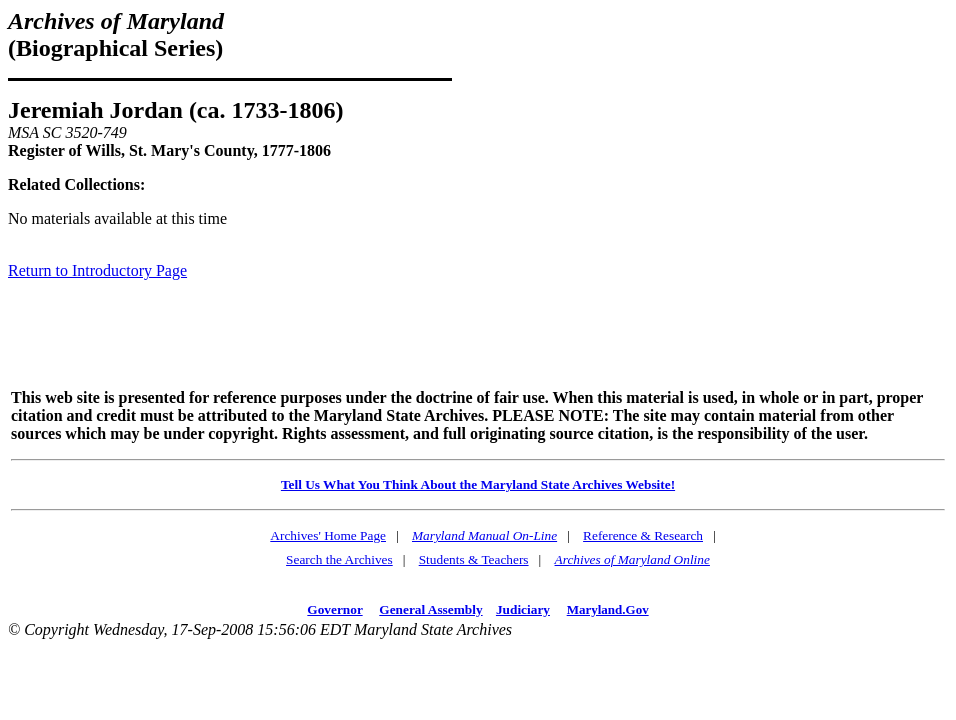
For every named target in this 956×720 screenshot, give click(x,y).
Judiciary (523, 609)
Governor (334, 609)
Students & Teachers (474, 559)
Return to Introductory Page (97, 270)
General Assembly (430, 609)
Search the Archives (339, 559)
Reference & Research (643, 535)
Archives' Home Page (328, 535)
